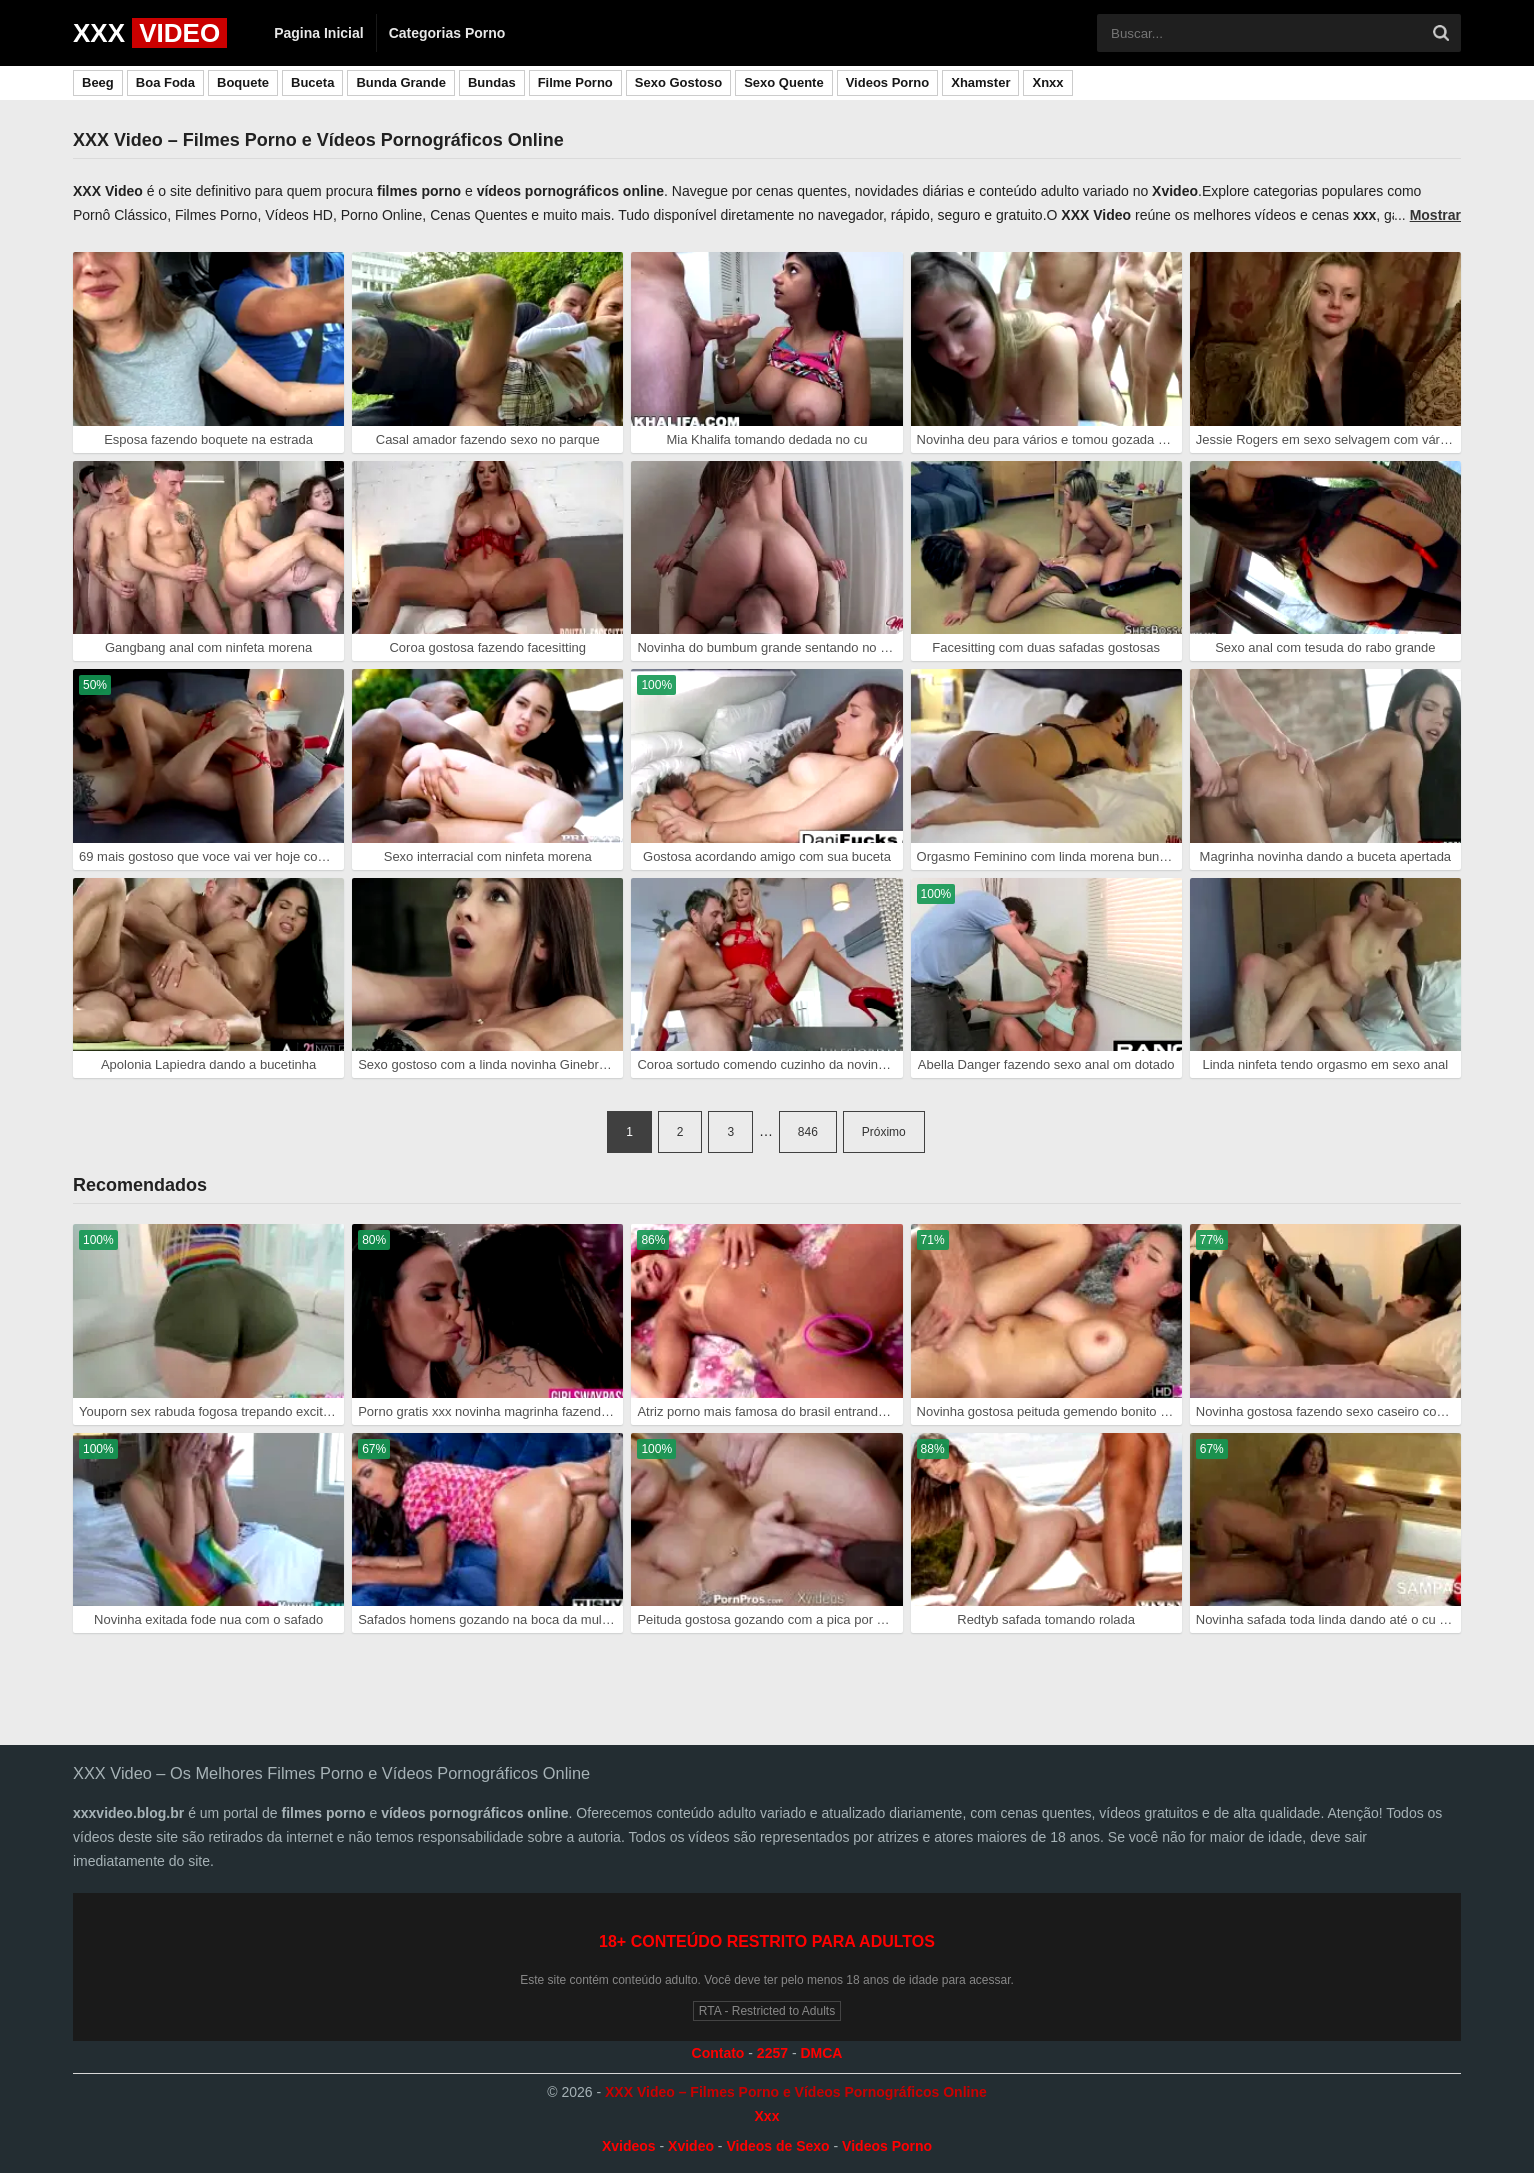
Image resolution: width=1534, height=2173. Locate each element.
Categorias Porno (447, 33)
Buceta (312, 82)
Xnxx (1047, 82)
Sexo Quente (783, 82)
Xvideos (629, 2146)
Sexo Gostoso (678, 82)
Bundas (492, 82)
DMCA (821, 2053)
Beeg (98, 82)
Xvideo (691, 2146)
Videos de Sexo (777, 2146)
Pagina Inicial (318, 33)
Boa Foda (165, 82)
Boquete (243, 82)
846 (808, 1132)
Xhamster (980, 82)
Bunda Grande (401, 82)
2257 (772, 2053)
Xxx (767, 2116)
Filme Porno (575, 82)
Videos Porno (888, 82)
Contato (718, 2053)
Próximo (884, 1132)
